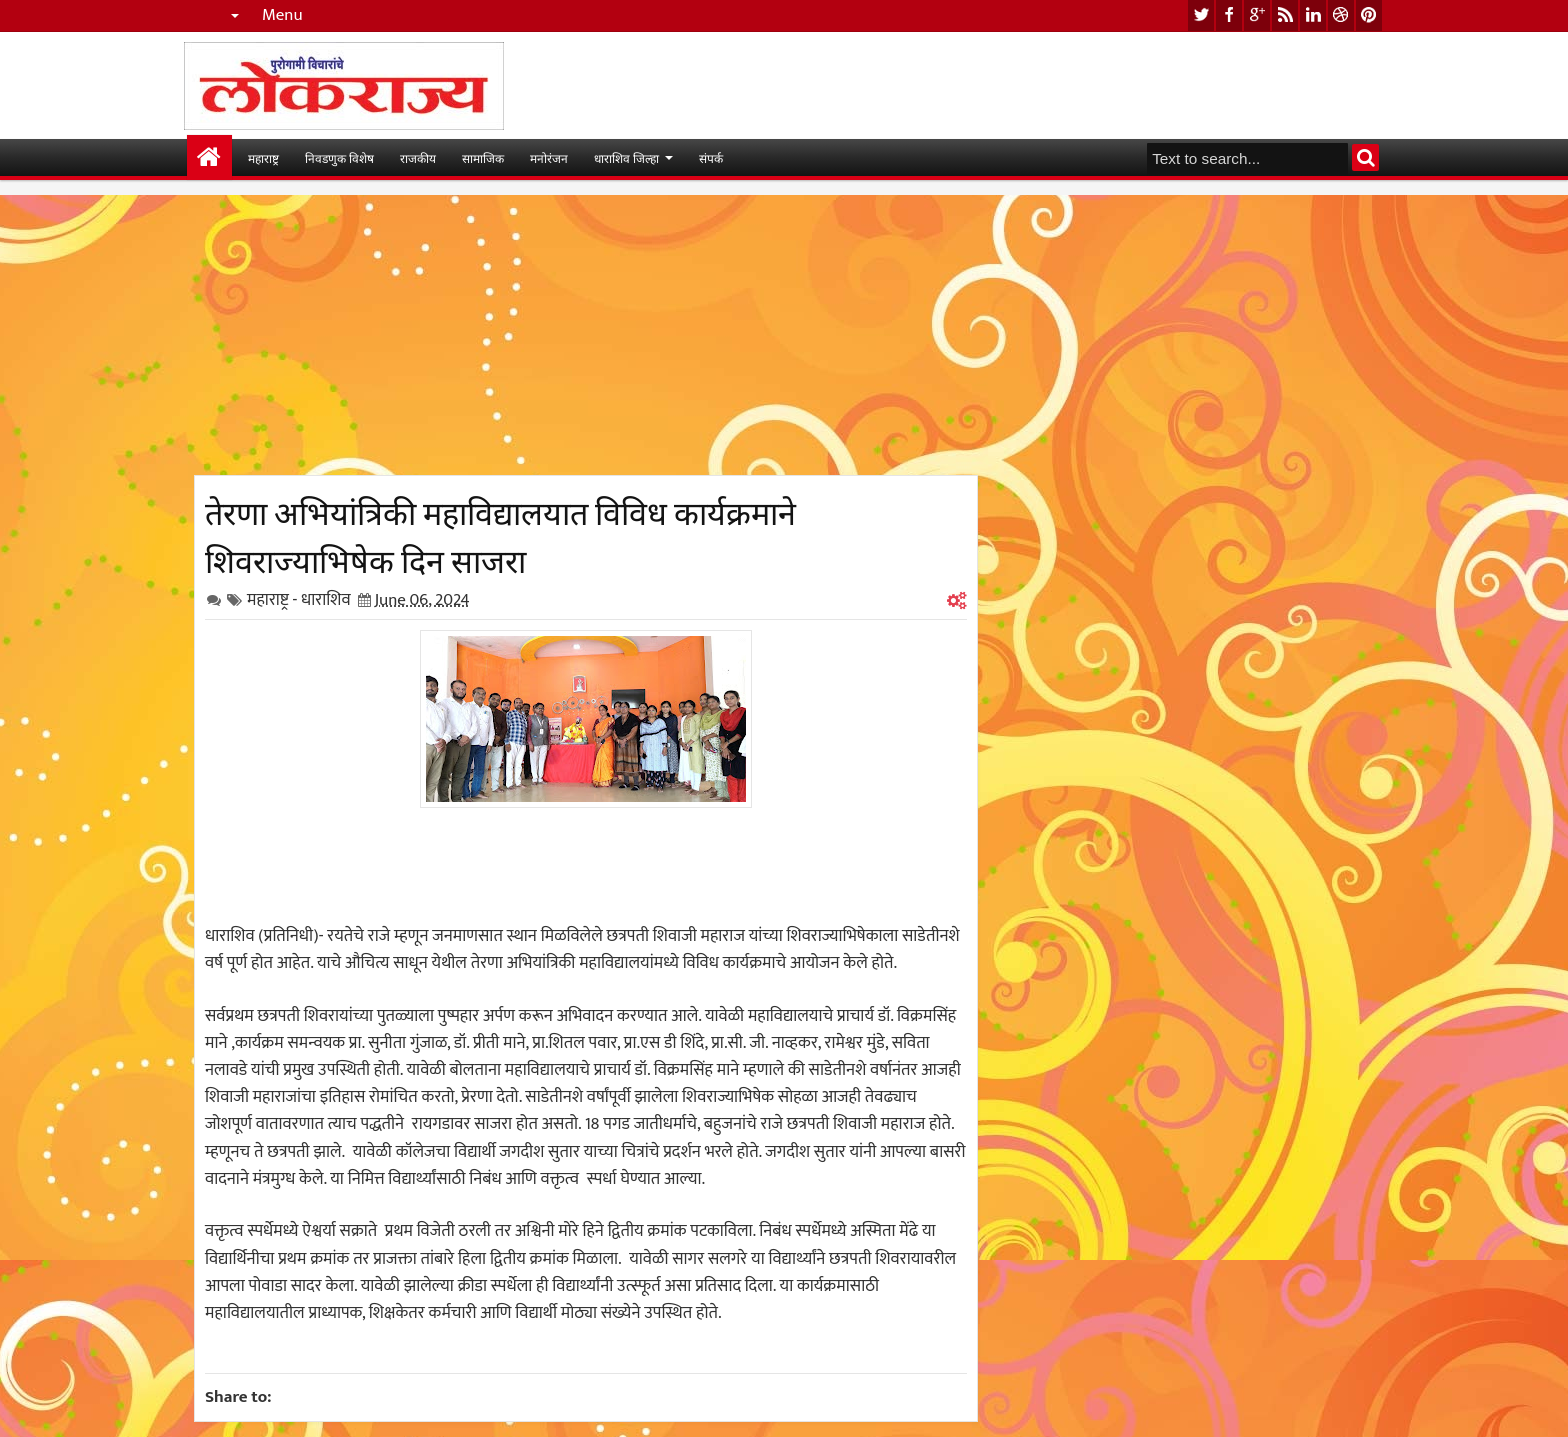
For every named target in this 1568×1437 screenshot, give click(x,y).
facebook (1229, 15)
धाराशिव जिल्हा (626, 157)
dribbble (1341, 15)
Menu (282, 15)
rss (1285, 15)
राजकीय (418, 157)
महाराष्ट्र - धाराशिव (299, 600)
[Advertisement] (586, 335)
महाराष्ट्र (263, 157)
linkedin (1313, 15)
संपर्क (711, 157)
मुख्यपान (209, 157)
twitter (1201, 15)
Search (1365, 157)
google (1257, 15)
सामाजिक (483, 157)
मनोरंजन (549, 157)
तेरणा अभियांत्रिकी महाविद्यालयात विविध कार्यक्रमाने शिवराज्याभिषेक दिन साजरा (500, 534)
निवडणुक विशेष (339, 157)
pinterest (1369, 15)
